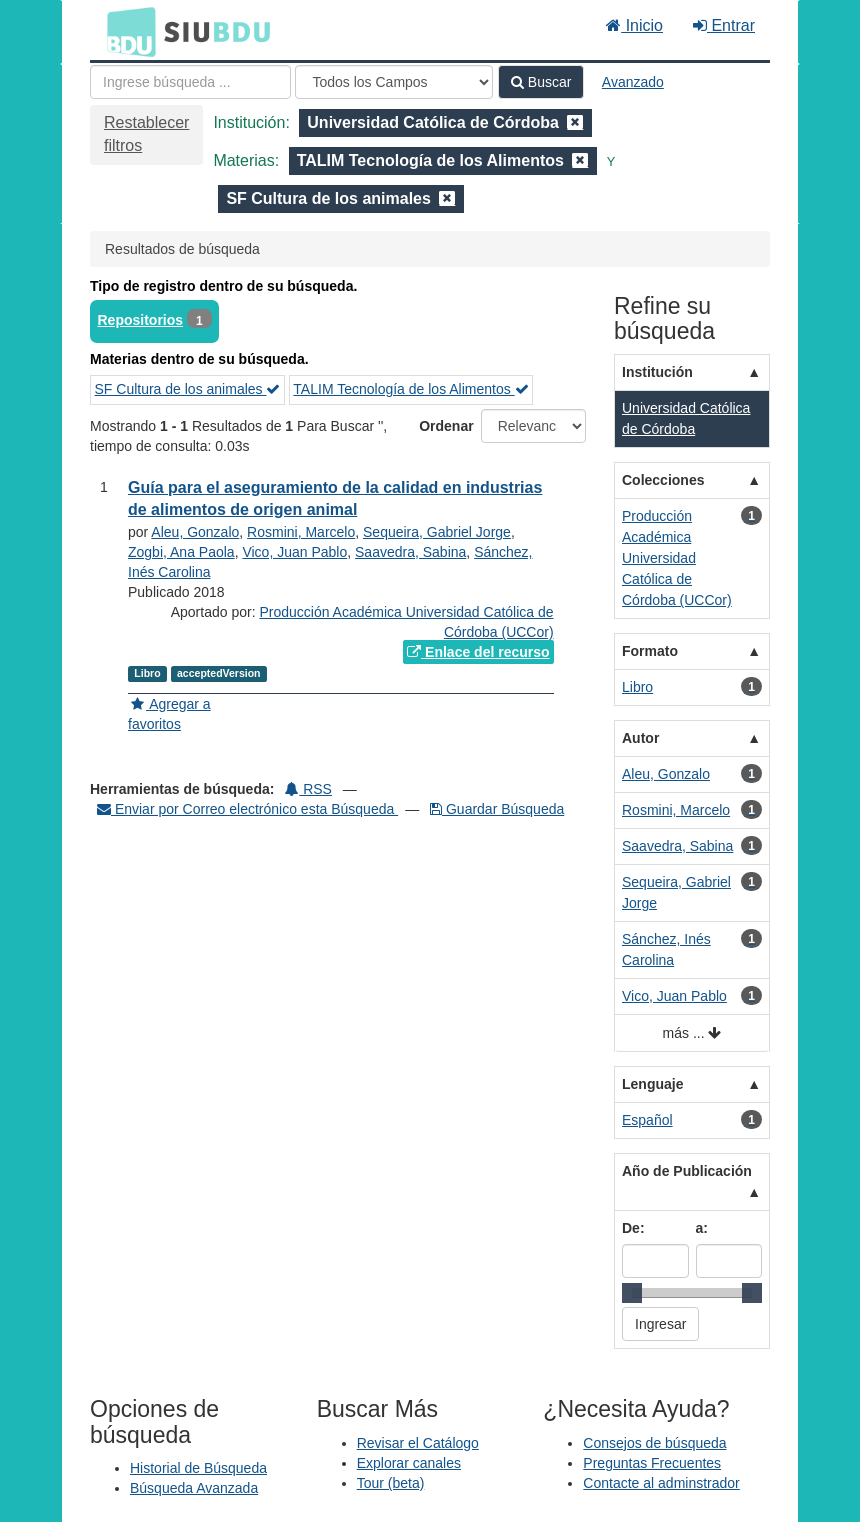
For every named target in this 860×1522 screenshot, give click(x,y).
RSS (308, 789)
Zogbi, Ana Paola (181, 552)
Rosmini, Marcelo (301, 532)
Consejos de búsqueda (654, 1443)
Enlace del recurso (478, 652)
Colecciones (663, 480)
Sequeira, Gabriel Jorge (437, 532)
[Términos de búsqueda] (190, 82)
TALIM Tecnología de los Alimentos (410, 389)
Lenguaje (652, 1084)
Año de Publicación (687, 1171)
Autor (640, 738)
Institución (657, 372)
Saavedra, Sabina (410, 552)
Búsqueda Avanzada (194, 1488)
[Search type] (394, 82)
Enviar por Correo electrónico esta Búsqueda (247, 809)
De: (633, 1228)
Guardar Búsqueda (497, 809)
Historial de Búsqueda (198, 1468)
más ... (692, 1033)
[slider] (632, 1293)
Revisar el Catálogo (418, 1443)
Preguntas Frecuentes (652, 1463)
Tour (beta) (391, 1483)
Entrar (724, 25)
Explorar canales (409, 1463)
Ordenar (446, 426)
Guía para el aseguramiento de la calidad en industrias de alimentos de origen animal (335, 499)
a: (702, 1228)
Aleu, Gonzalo (195, 532)
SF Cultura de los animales (188, 389)
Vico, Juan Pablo (294, 552)
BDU (126, 31)
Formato (650, 651)
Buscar (541, 82)
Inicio (634, 25)
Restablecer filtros (146, 134)
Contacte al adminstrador (661, 1483)
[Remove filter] (575, 122)
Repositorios (141, 320)
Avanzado (633, 82)
